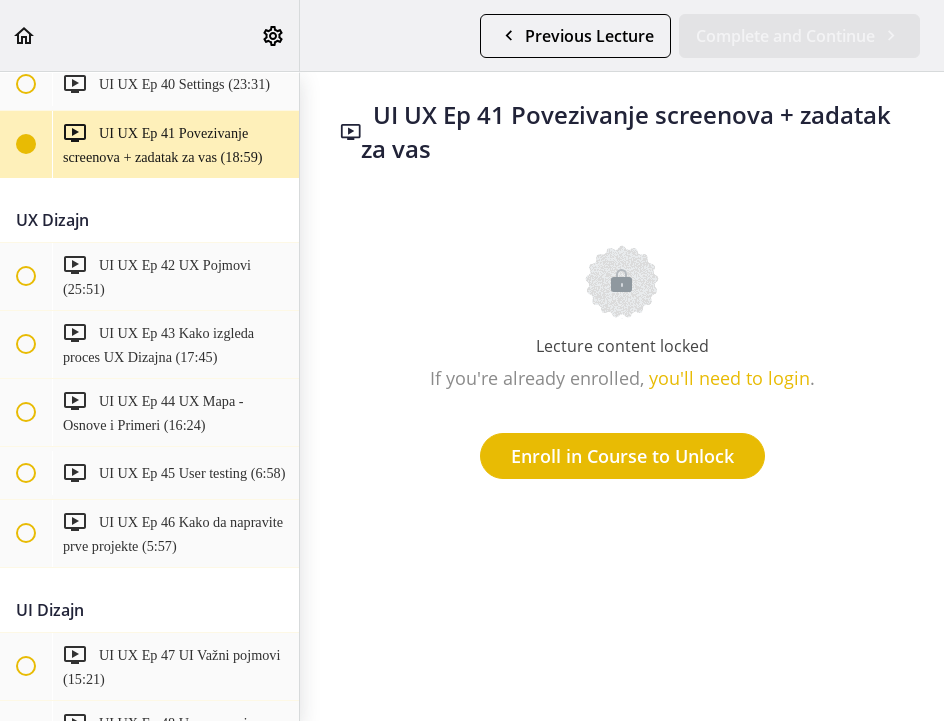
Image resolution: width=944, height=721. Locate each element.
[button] (25, 35)
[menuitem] (274, 35)
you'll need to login (729, 378)
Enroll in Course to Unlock (622, 456)
